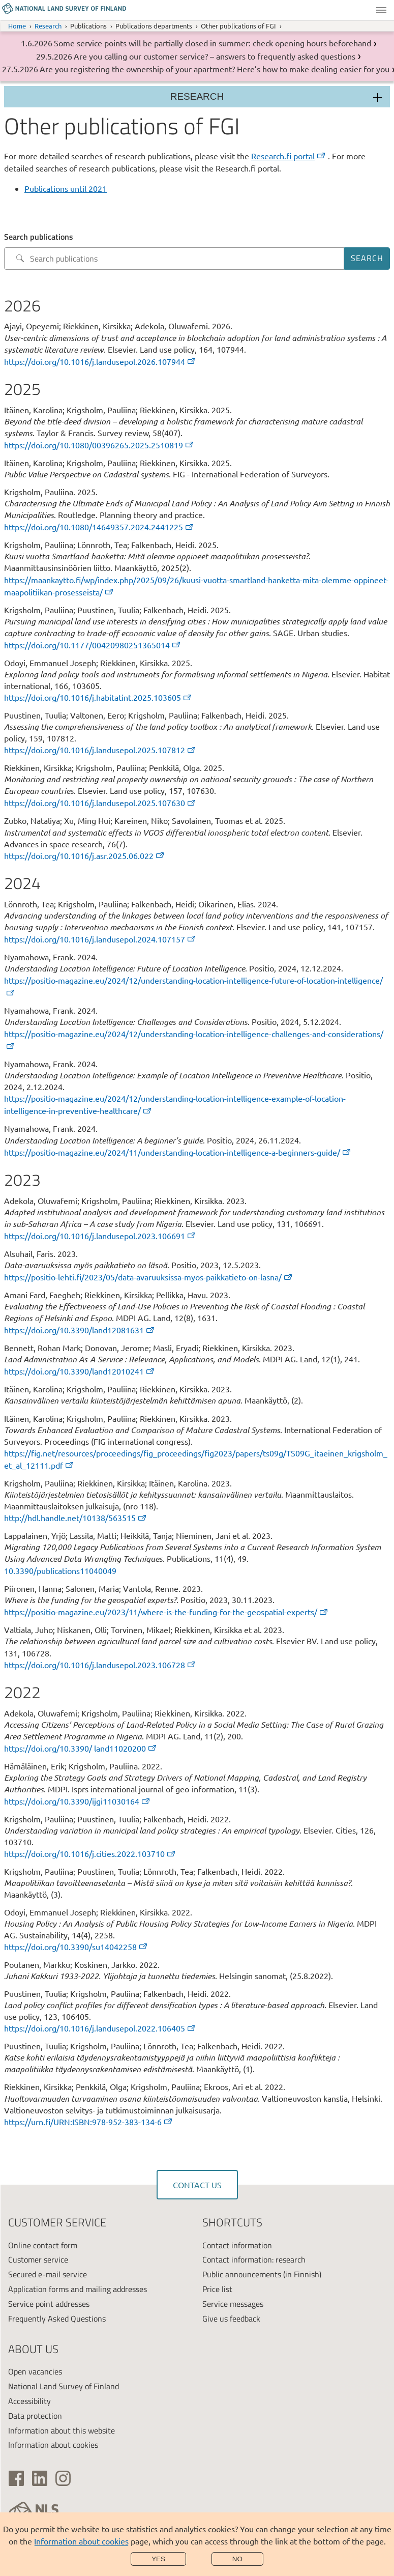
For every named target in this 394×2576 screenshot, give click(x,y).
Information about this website (61, 2430)
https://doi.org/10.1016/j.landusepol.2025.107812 (100, 750)
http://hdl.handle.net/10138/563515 (75, 1517)
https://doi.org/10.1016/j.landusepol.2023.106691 (100, 1235)
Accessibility (29, 2401)
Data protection (35, 2416)
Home (17, 25)
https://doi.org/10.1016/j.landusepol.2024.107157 (100, 939)
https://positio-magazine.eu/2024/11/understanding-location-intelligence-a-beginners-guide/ (178, 1152)
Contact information (237, 2245)
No (237, 2559)
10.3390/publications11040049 (60, 1570)
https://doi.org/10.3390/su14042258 (76, 1946)
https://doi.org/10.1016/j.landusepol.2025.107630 (100, 802)
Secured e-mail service (47, 2274)
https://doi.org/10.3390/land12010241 (80, 1371)
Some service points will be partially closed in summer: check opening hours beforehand (212, 43)
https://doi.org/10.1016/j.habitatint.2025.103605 (98, 697)
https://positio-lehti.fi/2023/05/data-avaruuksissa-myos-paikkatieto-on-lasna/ (148, 1277)
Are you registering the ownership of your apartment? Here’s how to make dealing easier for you (214, 69)
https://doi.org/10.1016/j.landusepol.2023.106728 (100, 1664)
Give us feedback (231, 2318)
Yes (158, 2559)
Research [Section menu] (197, 96)
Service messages (232, 2304)
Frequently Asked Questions (57, 2318)
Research (48, 25)
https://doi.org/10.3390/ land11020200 (81, 1748)
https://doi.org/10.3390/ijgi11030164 (77, 1801)
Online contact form (42, 2245)
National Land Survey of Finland (63, 2386)
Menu (381, 10)
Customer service (38, 2259)
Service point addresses (48, 2304)
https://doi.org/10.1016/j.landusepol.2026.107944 (100, 361)
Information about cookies (81, 2541)
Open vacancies (35, 2371)
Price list (217, 2289)
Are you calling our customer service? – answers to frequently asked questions (214, 56)
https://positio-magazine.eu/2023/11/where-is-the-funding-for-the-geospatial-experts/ (166, 1612)
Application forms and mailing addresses (77, 2289)
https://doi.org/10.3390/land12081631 (80, 1330)
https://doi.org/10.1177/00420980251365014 (92, 645)
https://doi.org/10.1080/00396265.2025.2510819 (99, 445)
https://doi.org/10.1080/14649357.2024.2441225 (99, 527)
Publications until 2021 (65, 188)
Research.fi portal (288, 156)
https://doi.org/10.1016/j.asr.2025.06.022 (84, 855)
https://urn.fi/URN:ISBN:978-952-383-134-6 (88, 2121)
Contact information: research (254, 2259)
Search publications (38, 236)
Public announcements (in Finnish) (261, 2274)
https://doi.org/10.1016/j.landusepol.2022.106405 (100, 2028)
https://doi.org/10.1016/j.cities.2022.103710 (90, 1853)
